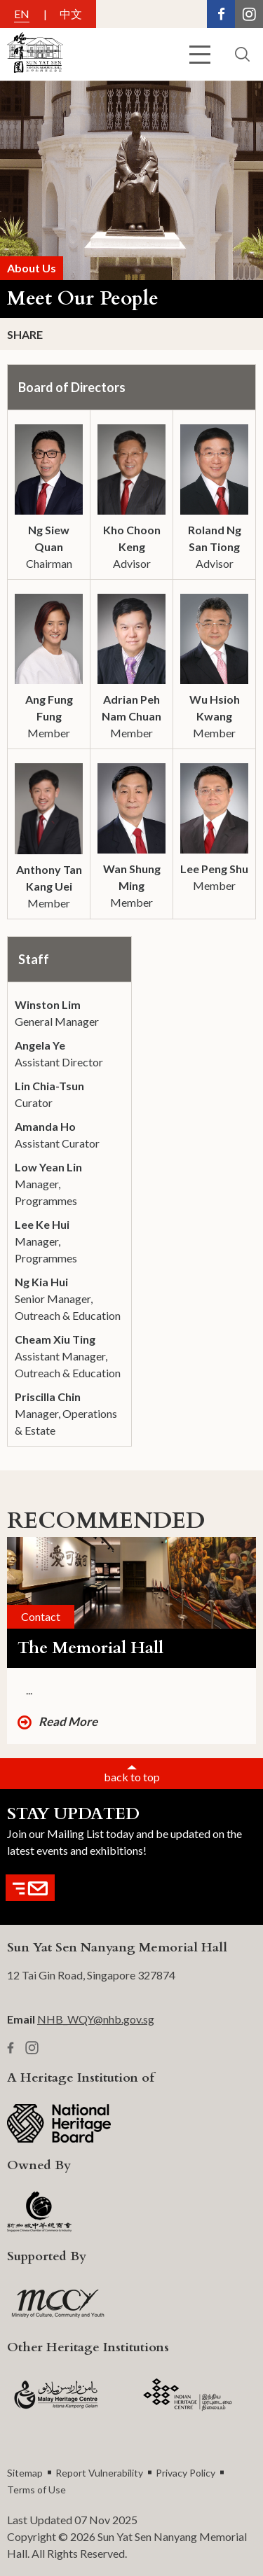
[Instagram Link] (249, 14)
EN (21, 13)
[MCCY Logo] (58, 2304)
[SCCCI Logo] (39, 2213)
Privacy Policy (185, 2473)
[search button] (241, 54)
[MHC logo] (56, 2395)
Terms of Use (36, 2489)
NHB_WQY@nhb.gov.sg (95, 2019)
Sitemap (25, 2473)
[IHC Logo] (188, 2395)
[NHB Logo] (59, 2123)
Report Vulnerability (99, 2473)
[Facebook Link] (221, 14)
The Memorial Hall (90, 1647)
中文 (71, 13)
